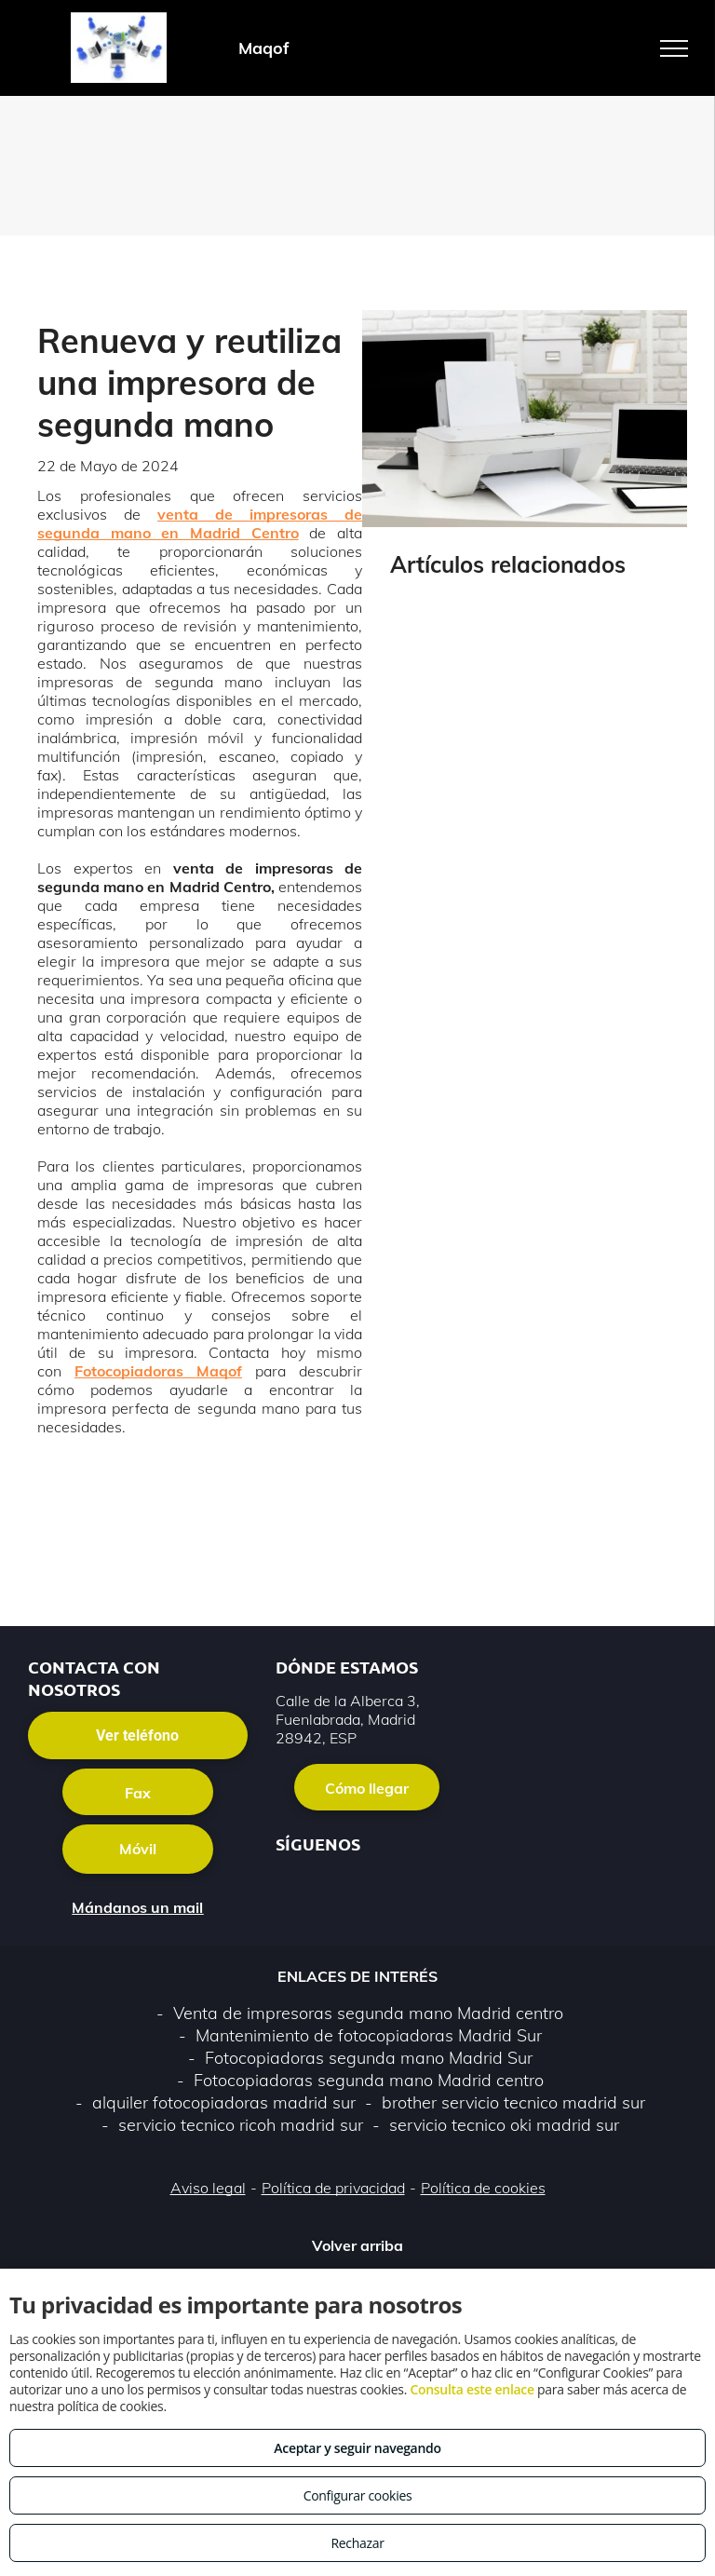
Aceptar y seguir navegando (357, 2448)
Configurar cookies (358, 2495)
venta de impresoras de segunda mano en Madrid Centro (199, 523)
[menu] (674, 48)
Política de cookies (483, 2187)
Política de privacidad (333, 2187)
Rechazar (357, 2543)
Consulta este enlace (471, 2389)
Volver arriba (357, 2245)
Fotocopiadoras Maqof (158, 1371)
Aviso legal (208, 2187)
